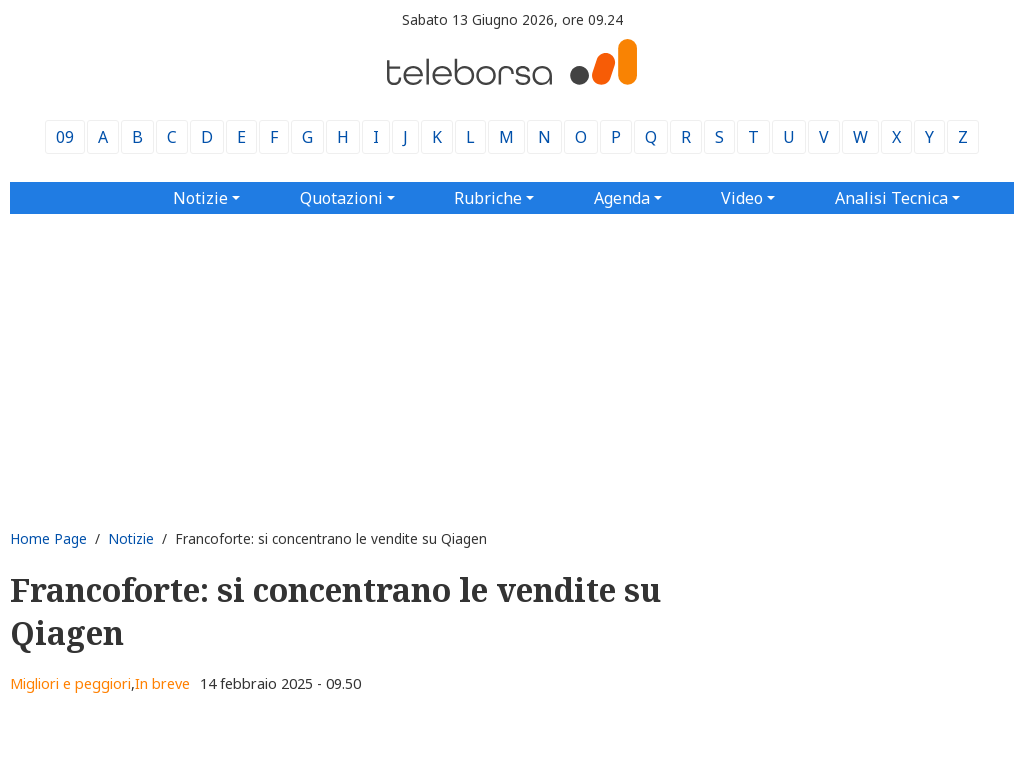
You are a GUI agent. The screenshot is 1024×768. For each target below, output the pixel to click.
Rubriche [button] (488, 198)
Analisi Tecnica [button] (891, 198)
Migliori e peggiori (70, 683)
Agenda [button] (622, 198)
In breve (162, 683)
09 (65, 137)
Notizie (131, 538)
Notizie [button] (200, 198)
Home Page (48, 538)
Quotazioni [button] (341, 198)
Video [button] (742, 198)
